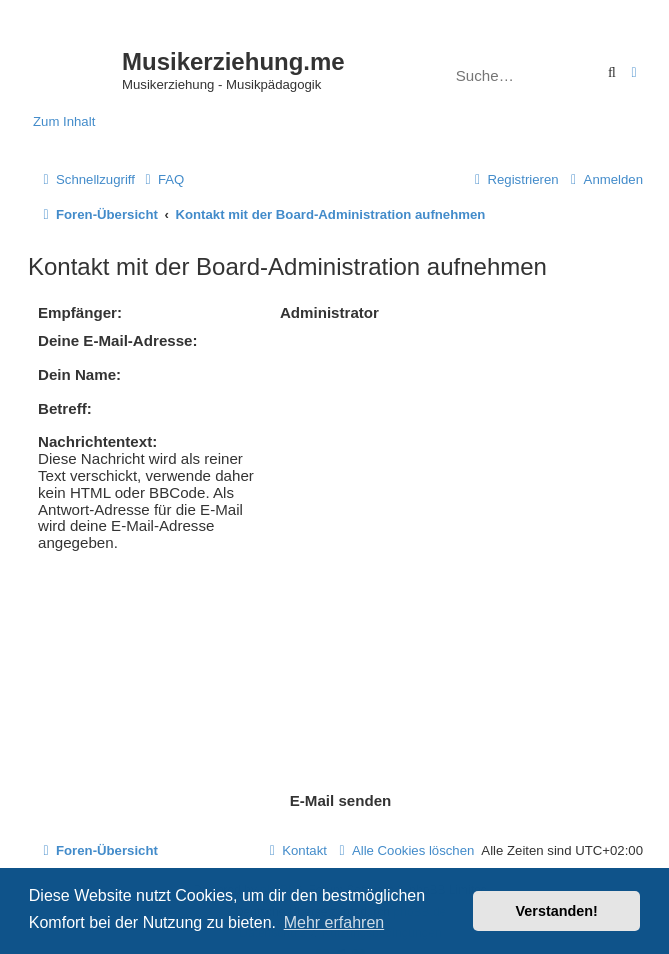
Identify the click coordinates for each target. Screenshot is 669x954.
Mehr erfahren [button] (334, 922)
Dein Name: (79, 374)
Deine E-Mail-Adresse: (118, 340)
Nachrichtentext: (97, 441)
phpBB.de (420, 840)
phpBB (278, 819)
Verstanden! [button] (557, 911)
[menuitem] (162, 179)
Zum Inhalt (64, 121)
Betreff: (65, 408)
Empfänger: (80, 312)
